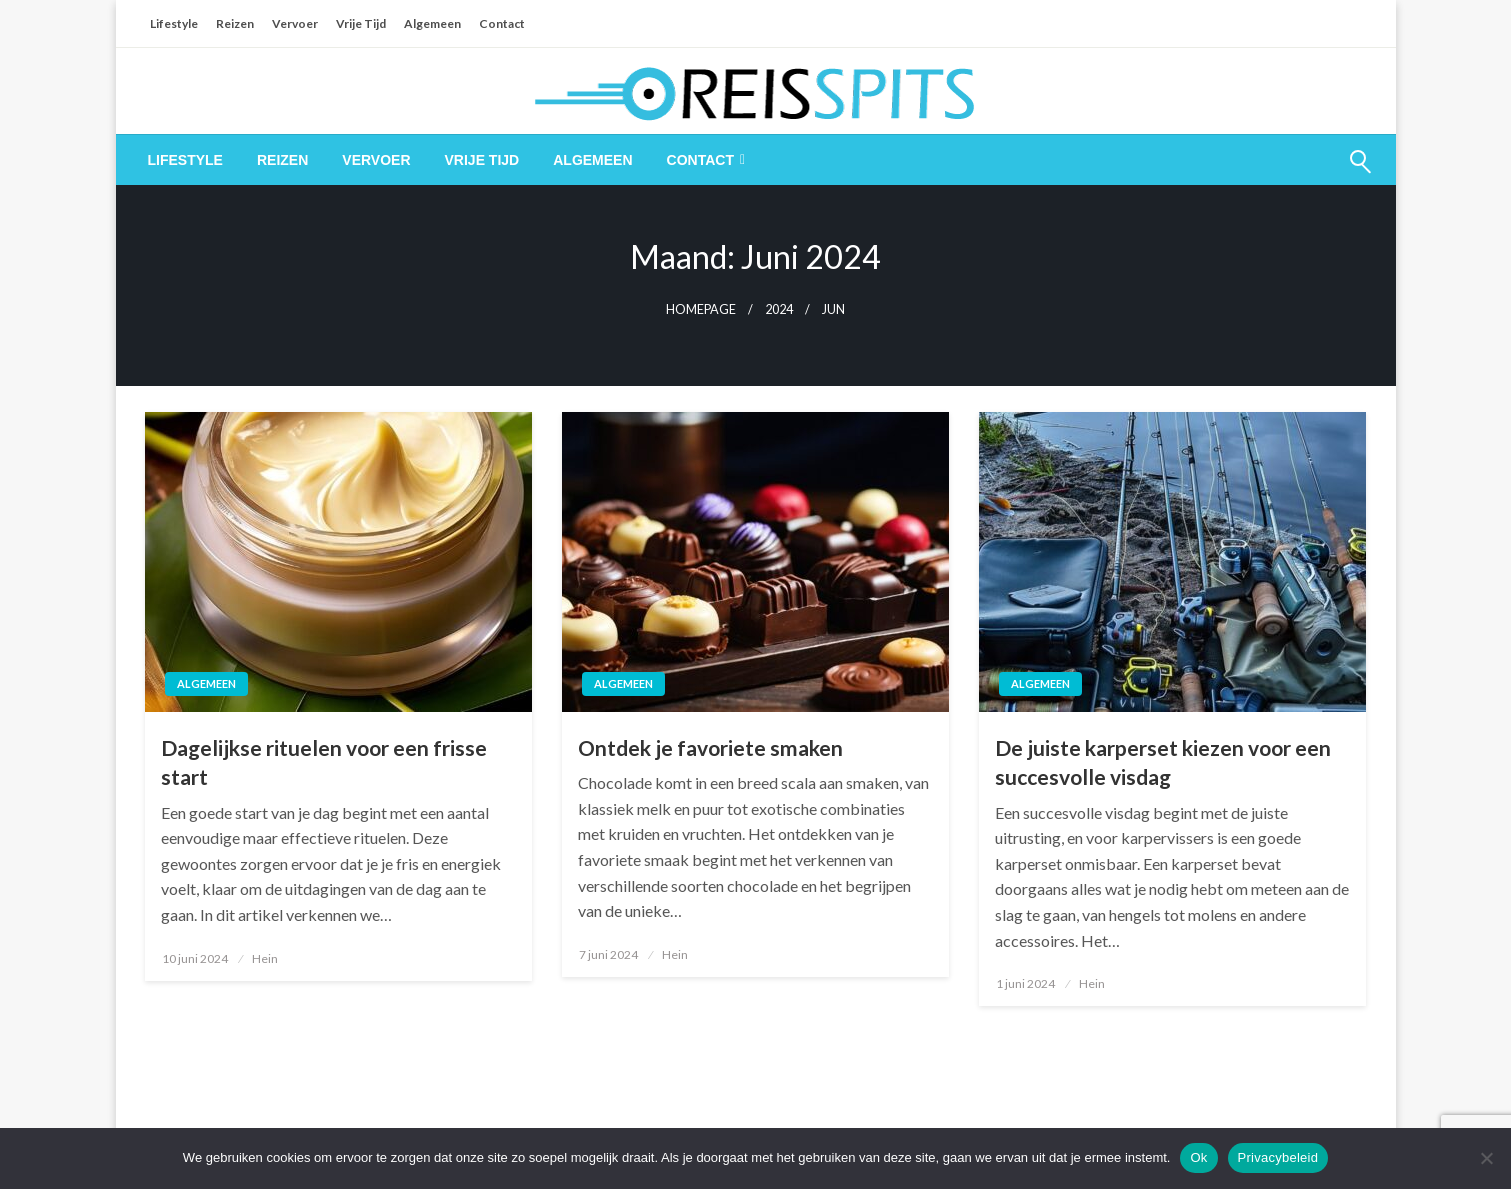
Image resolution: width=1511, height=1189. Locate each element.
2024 (779, 309)
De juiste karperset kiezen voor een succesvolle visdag (1163, 762)
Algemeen (432, 23)
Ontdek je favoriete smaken (710, 747)
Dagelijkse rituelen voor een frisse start (324, 762)
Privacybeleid (1278, 1157)
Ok (1198, 1157)
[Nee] (1486, 1158)
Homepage (701, 309)
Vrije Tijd (361, 23)
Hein (265, 958)
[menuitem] (185, 160)
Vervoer (295, 23)
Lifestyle (174, 23)
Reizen (235, 23)
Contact (502, 23)
